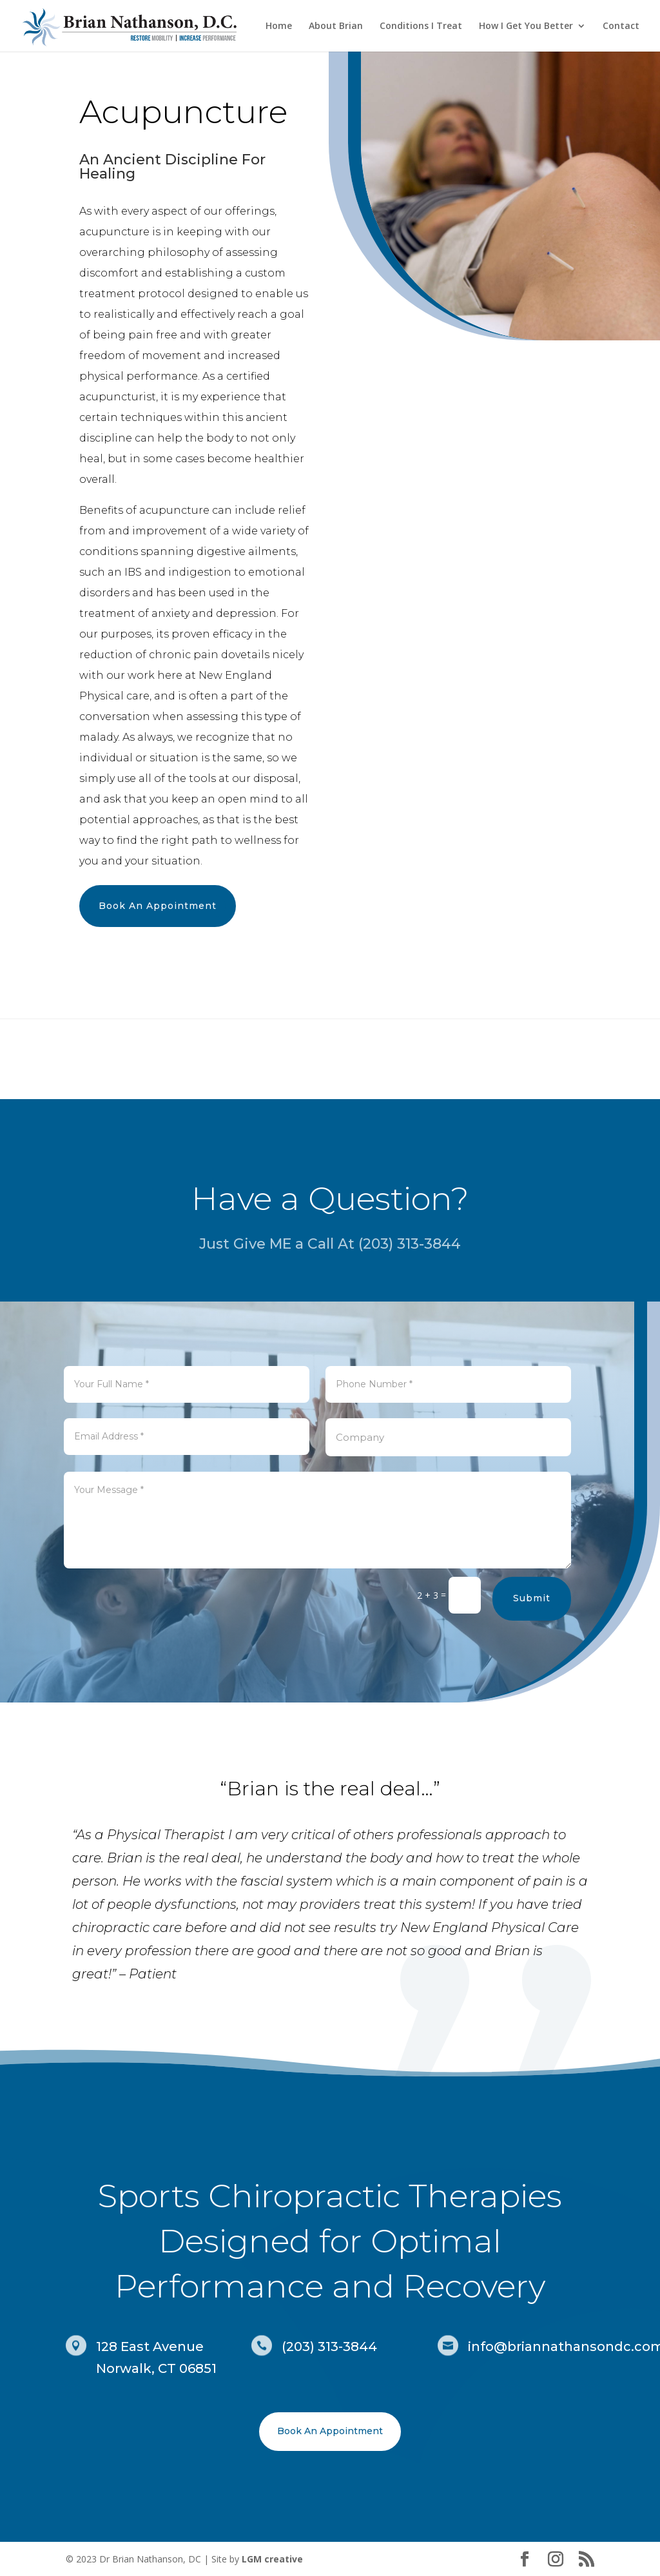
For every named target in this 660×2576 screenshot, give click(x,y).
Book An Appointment (158, 906)
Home (279, 26)
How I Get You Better (526, 26)
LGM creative (272, 2559)
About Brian (336, 26)
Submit (531, 1573)
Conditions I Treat (421, 26)
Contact (621, 26)
